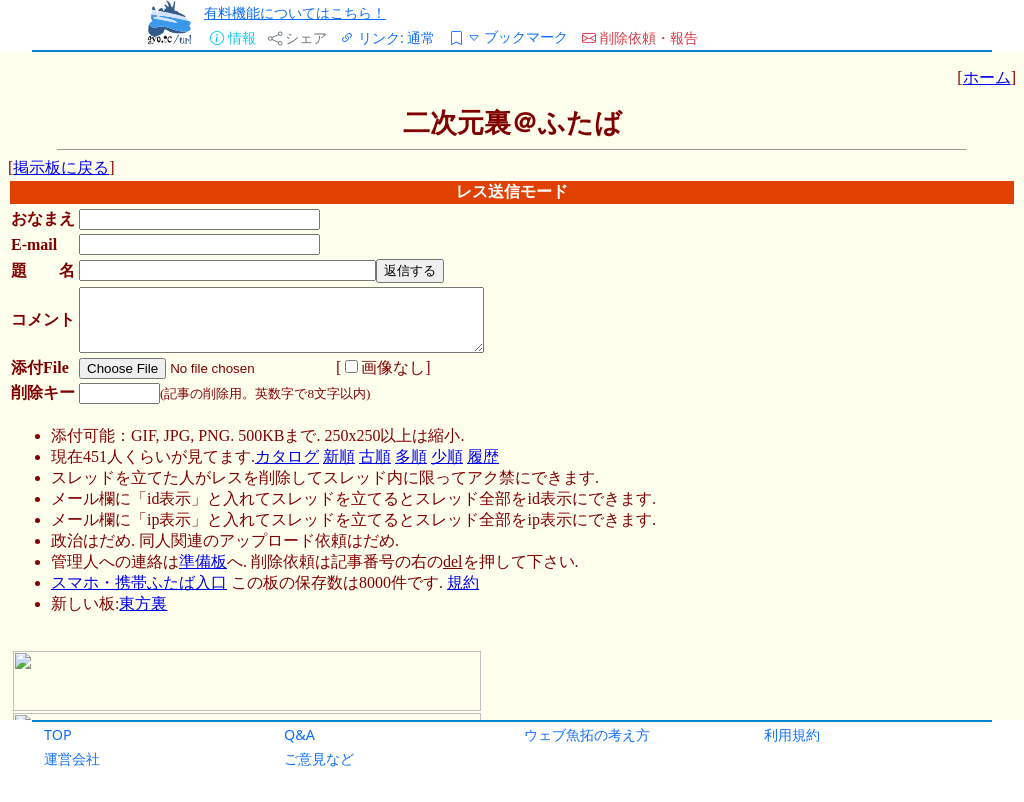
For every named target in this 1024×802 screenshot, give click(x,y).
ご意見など (319, 758)
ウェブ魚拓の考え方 (587, 734)
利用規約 (792, 734)
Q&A (299, 734)
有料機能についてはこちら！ (295, 12)
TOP (58, 734)
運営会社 (72, 758)
